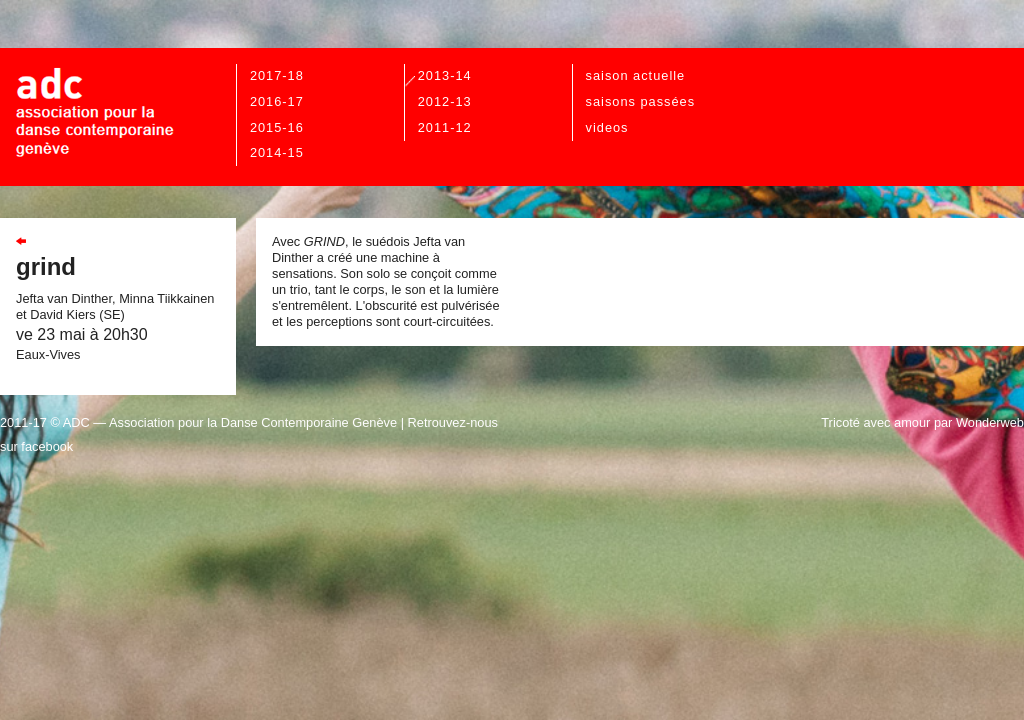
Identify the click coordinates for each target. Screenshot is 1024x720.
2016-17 (277, 101)
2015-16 (277, 127)
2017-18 (277, 75)
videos (607, 127)
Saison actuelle (636, 75)
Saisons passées (641, 101)
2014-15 (277, 152)
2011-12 (445, 127)
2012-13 (445, 101)
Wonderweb (990, 422)
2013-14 (445, 75)
